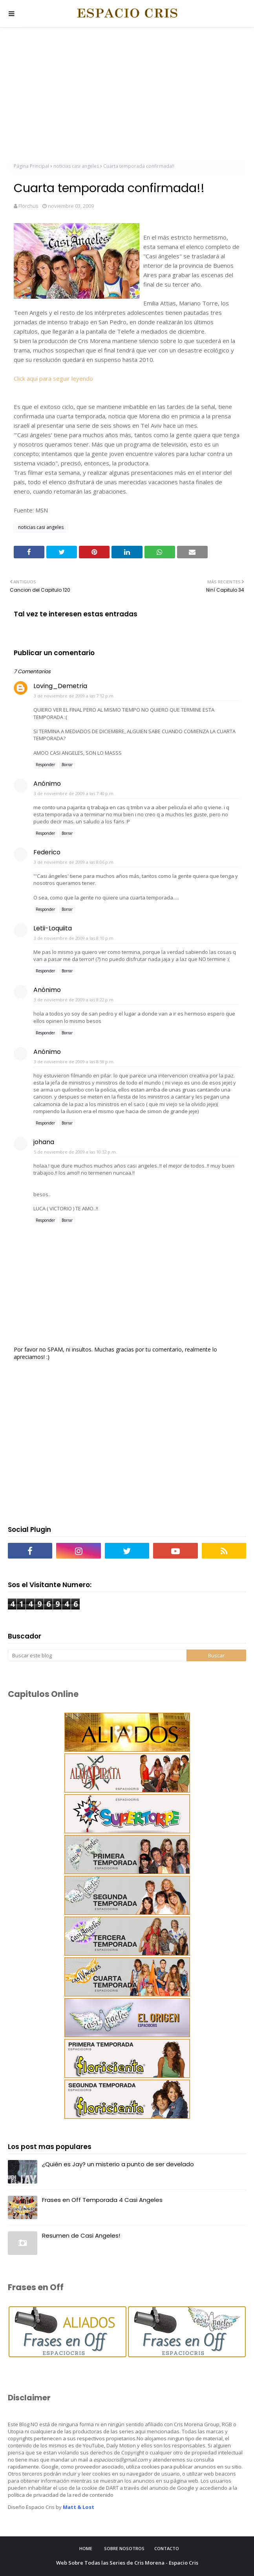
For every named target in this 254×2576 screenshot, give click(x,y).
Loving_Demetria (60, 685)
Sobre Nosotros (124, 2548)
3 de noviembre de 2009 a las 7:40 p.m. (74, 793)
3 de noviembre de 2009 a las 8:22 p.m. (74, 1000)
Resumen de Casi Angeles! (81, 2235)
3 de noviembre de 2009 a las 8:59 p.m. (74, 1062)
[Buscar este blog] (97, 1655)
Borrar (67, 764)
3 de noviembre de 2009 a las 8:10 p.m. (74, 938)
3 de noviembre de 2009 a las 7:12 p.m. (74, 696)
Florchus (28, 205)
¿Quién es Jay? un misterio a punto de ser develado (118, 2164)
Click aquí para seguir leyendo (53, 378)
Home (85, 2548)
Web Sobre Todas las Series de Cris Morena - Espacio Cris (127, 2562)
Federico (46, 852)
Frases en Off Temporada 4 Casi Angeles (102, 2200)
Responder (45, 764)
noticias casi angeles (76, 166)
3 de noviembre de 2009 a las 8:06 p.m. (74, 862)
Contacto (166, 2548)
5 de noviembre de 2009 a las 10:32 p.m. (75, 1152)
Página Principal (31, 166)
